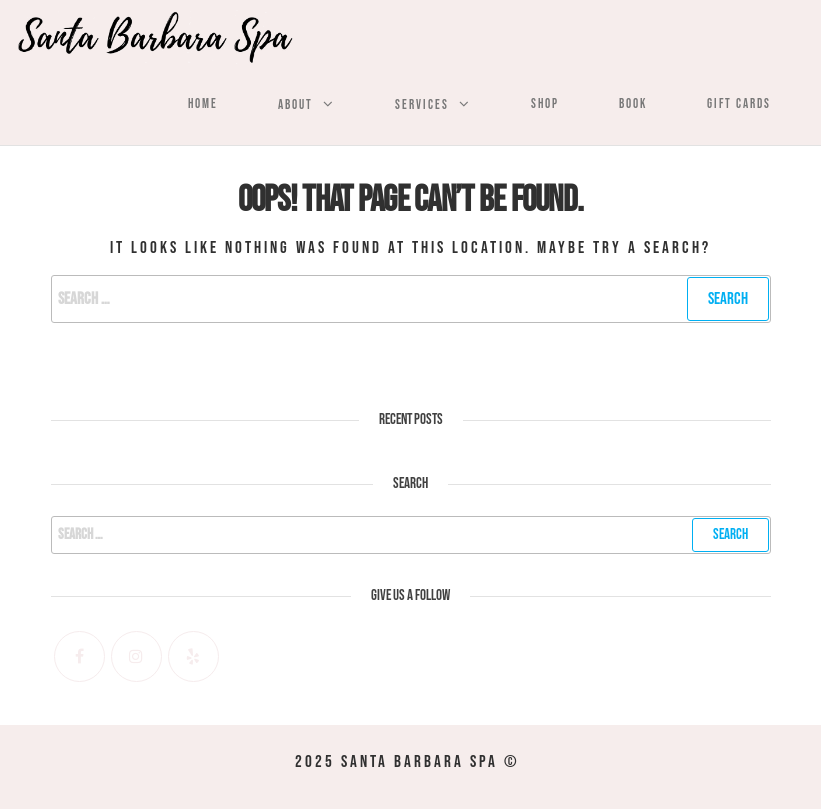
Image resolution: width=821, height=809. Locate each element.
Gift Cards (739, 104)
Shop (545, 104)
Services (422, 105)
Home (203, 104)
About (295, 105)
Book (633, 104)
